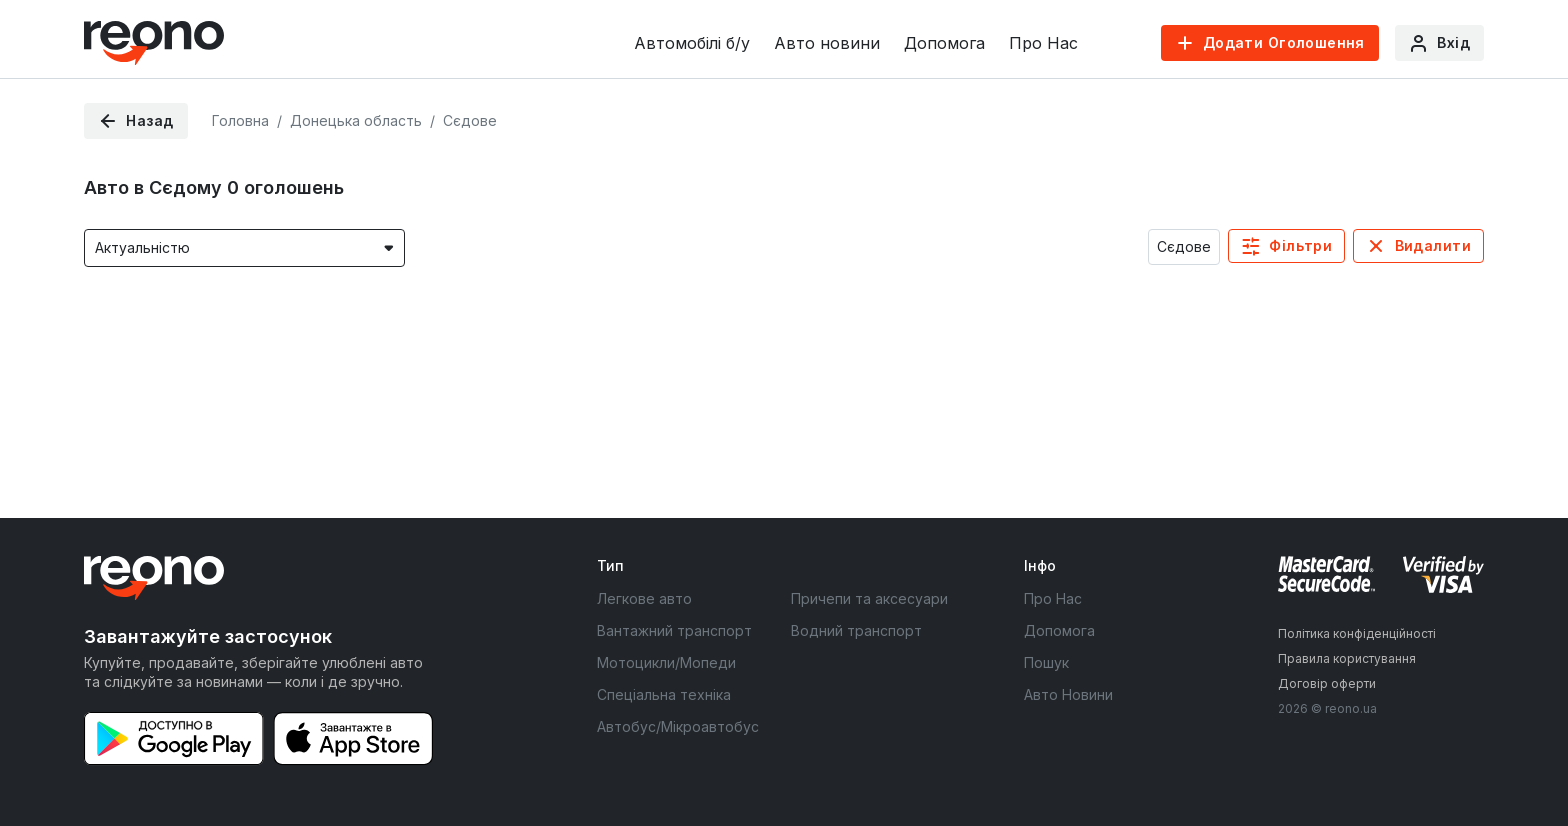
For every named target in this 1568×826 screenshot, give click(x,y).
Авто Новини (1068, 694)
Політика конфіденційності (1357, 633)
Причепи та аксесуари (869, 598)
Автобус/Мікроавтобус (678, 726)
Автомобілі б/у (692, 43)
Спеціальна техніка (664, 694)
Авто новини (827, 43)
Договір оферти (1327, 683)
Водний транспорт (856, 630)
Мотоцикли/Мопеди (666, 662)
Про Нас (1043, 43)
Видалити (1433, 245)
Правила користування (1347, 658)
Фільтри (1300, 245)
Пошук (1046, 662)
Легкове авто (644, 598)
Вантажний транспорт (674, 630)
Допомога (944, 43)
